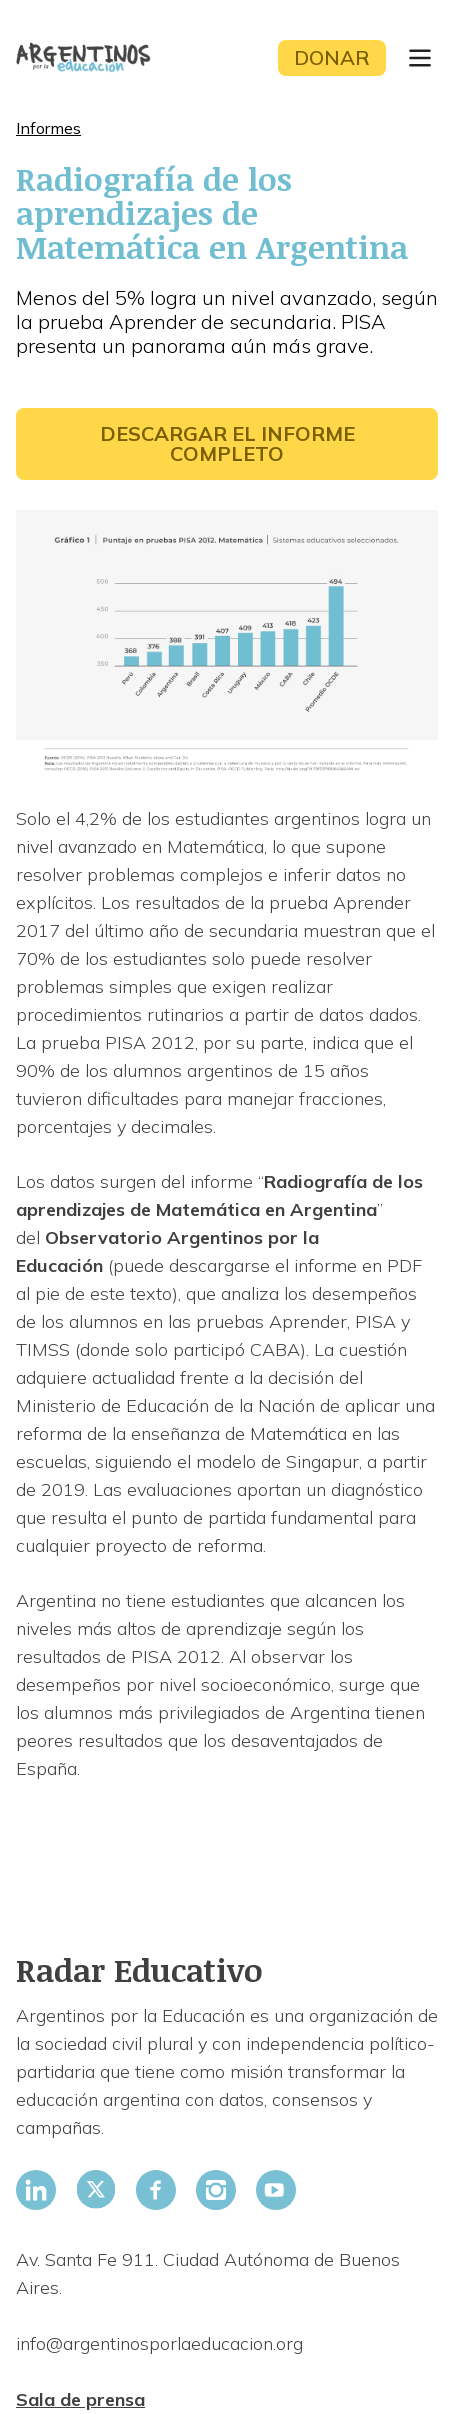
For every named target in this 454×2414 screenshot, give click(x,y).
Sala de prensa (80, 2399)
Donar (332, 57)
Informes (48, 128)
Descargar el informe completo (227, 443)
